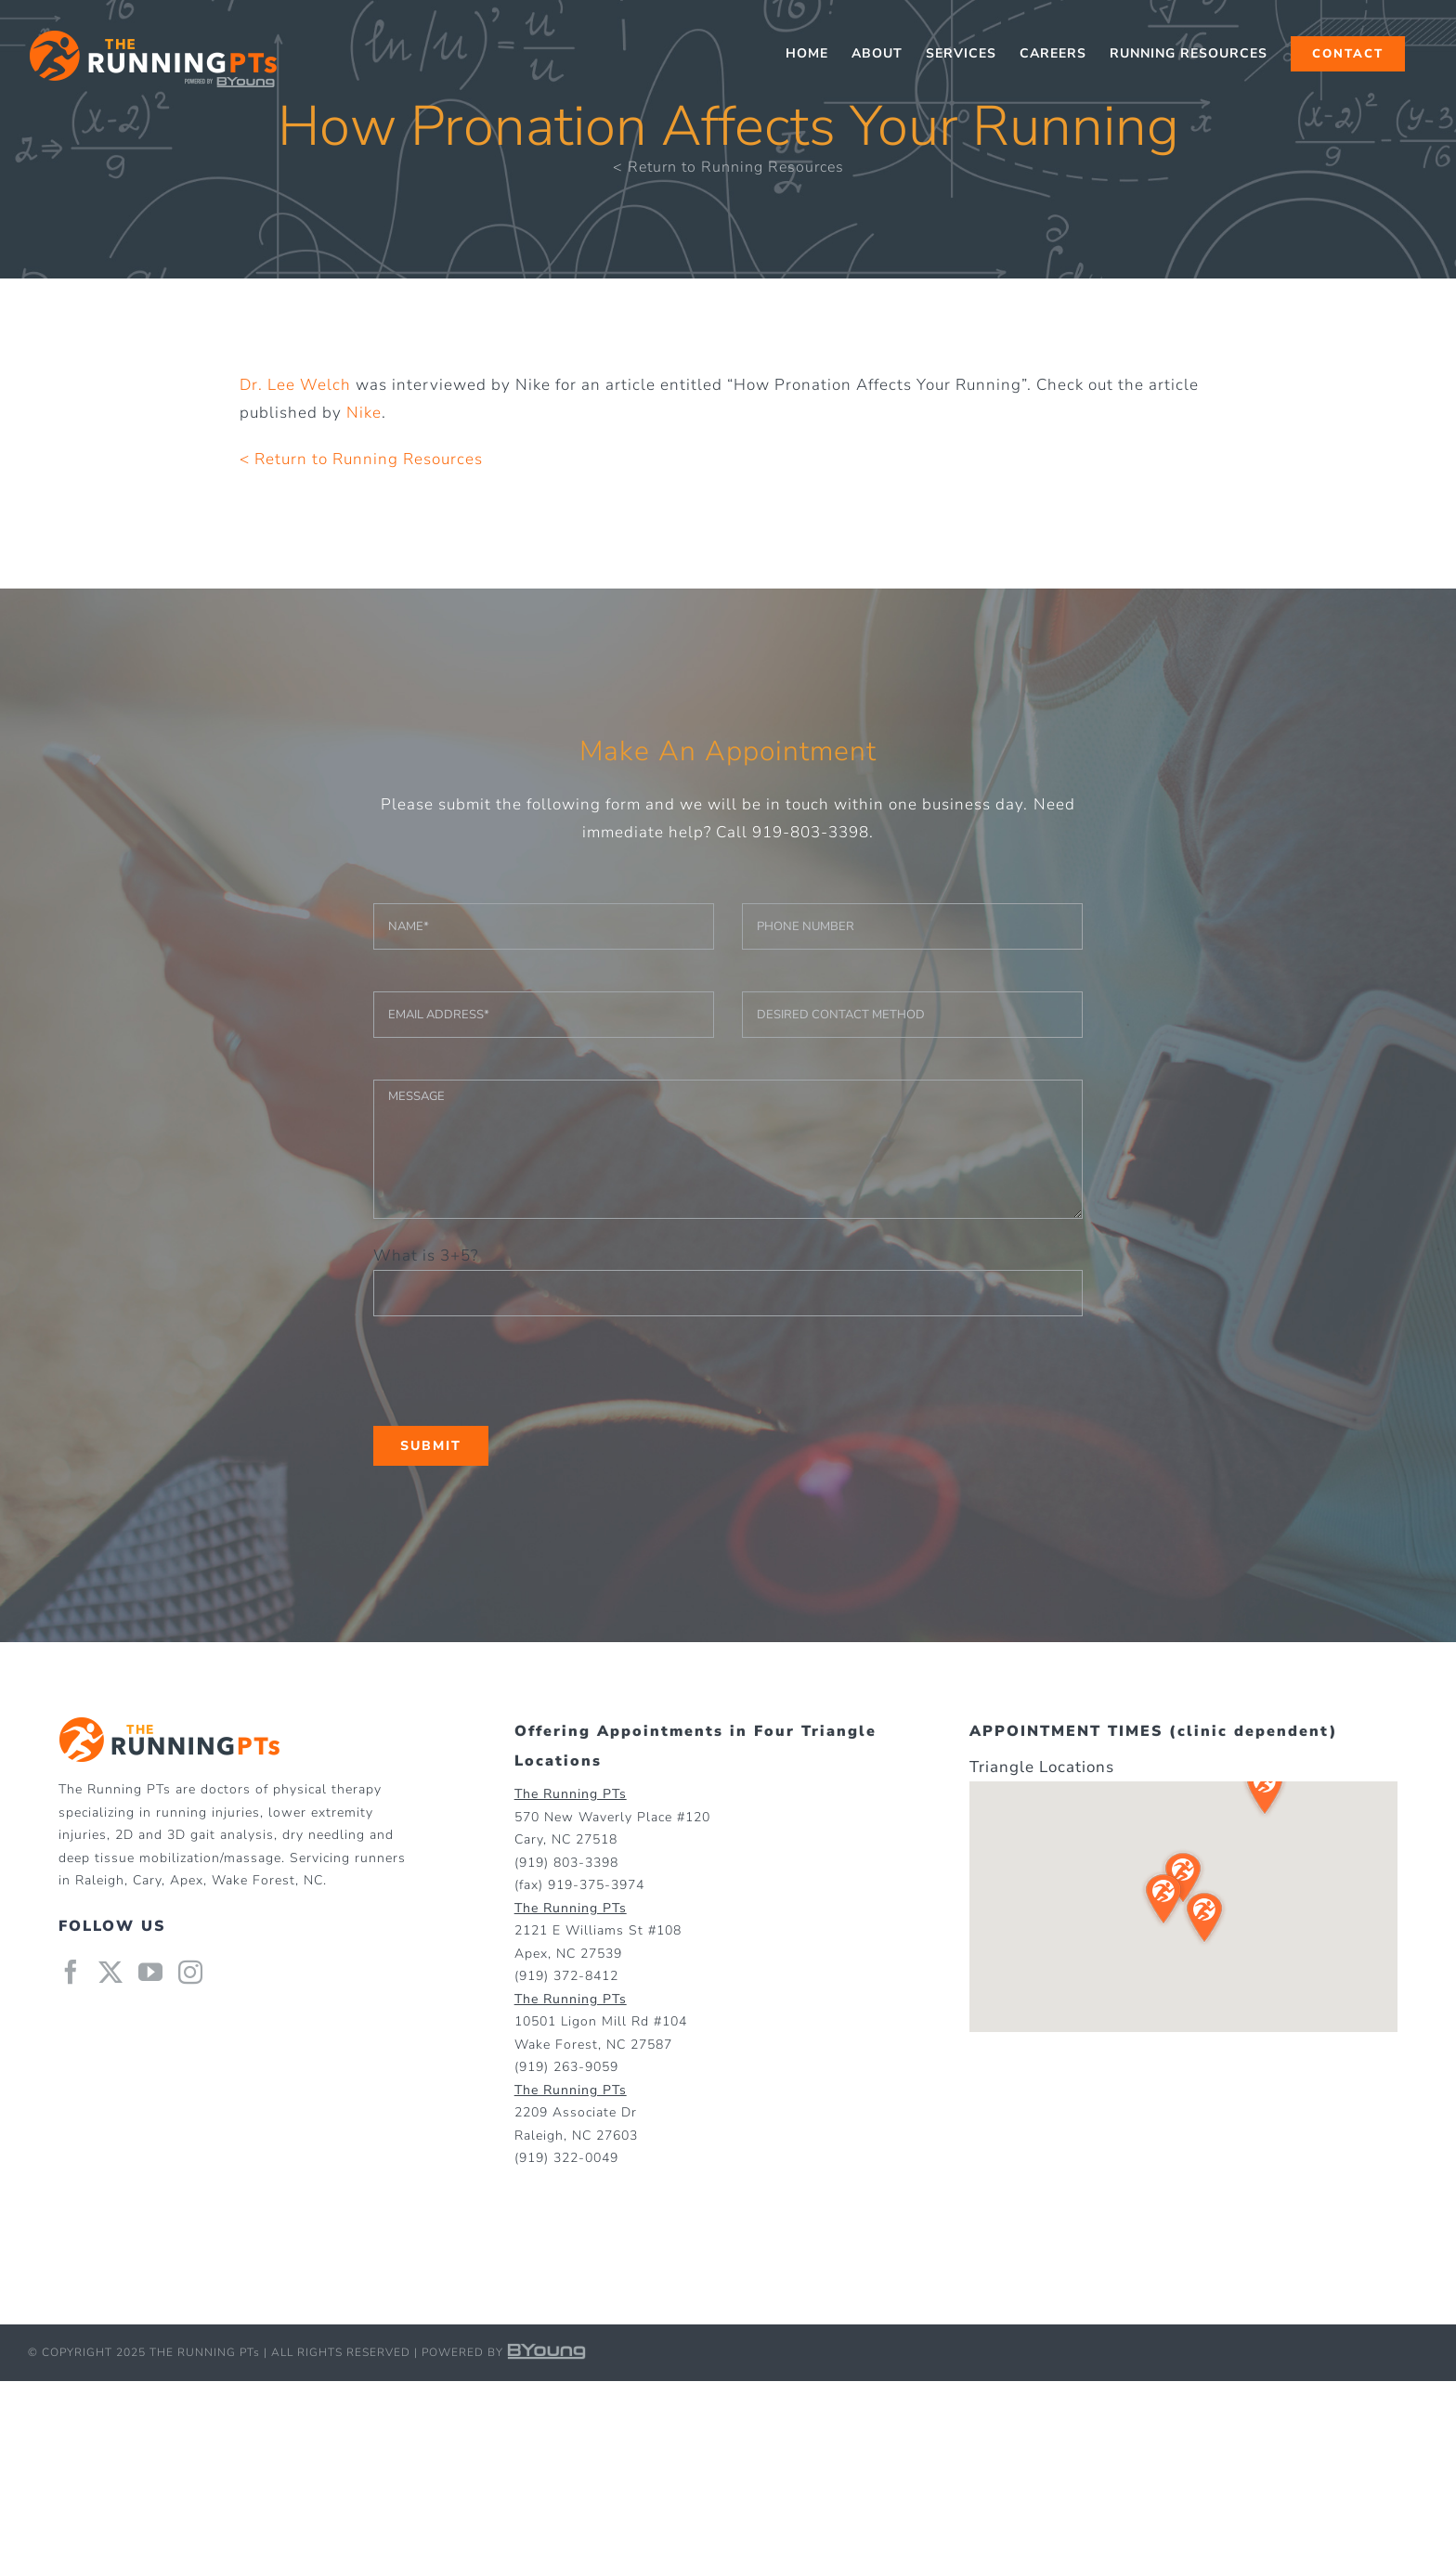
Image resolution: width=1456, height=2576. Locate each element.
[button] (1265, 1789)
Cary (147, 1880)
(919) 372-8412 (566, 1976)
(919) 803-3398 (566, 1862)
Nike (364, 412)
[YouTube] (150, 1972)
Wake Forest (253, 1880)
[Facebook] (71, 1972)
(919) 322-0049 (566, 2158)
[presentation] (514, 1371)
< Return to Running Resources (728, 167)
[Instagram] (190, 1972)
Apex (186, 1880)
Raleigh (99, 1880)
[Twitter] (111, 1972)
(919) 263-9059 (566, 2067)
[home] (169, 1730)
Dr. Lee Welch (295, 384)
